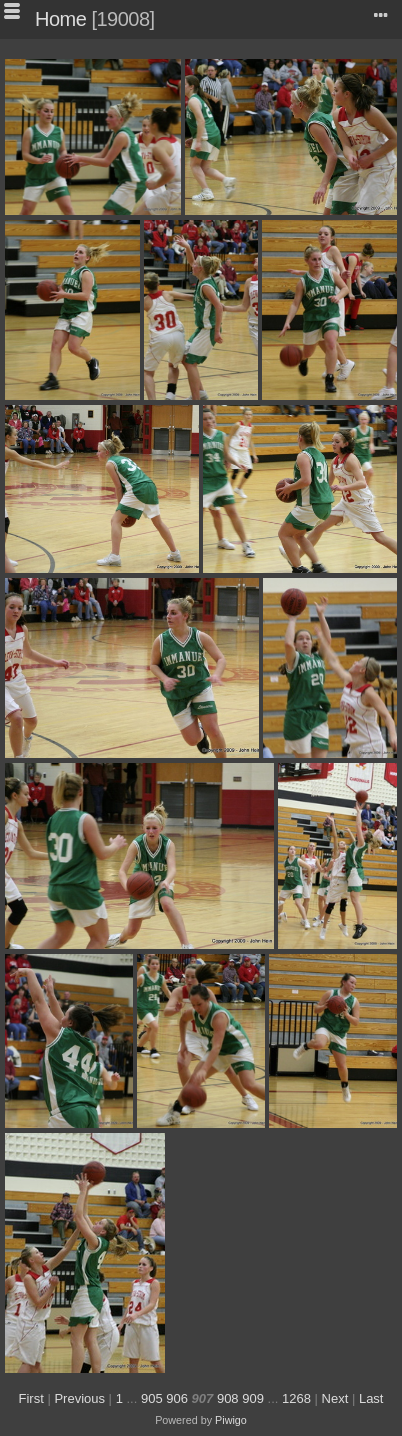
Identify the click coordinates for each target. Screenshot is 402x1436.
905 (152, 1398)
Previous (79, 1398)
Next (335, 1398)
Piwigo (231, 1420)
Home (60, 19)
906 (177, 1398)
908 (228, 1398)
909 (253, 1398)
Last (371, 1398)
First (31, 1398)
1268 (296, 1398)
